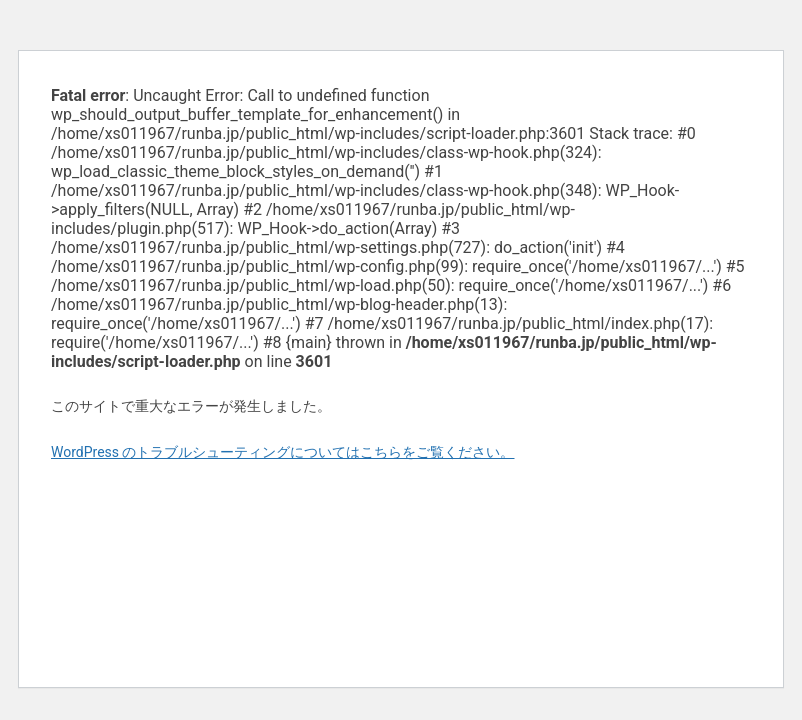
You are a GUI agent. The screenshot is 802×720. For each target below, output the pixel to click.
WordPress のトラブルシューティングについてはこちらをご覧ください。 (283, 452)
